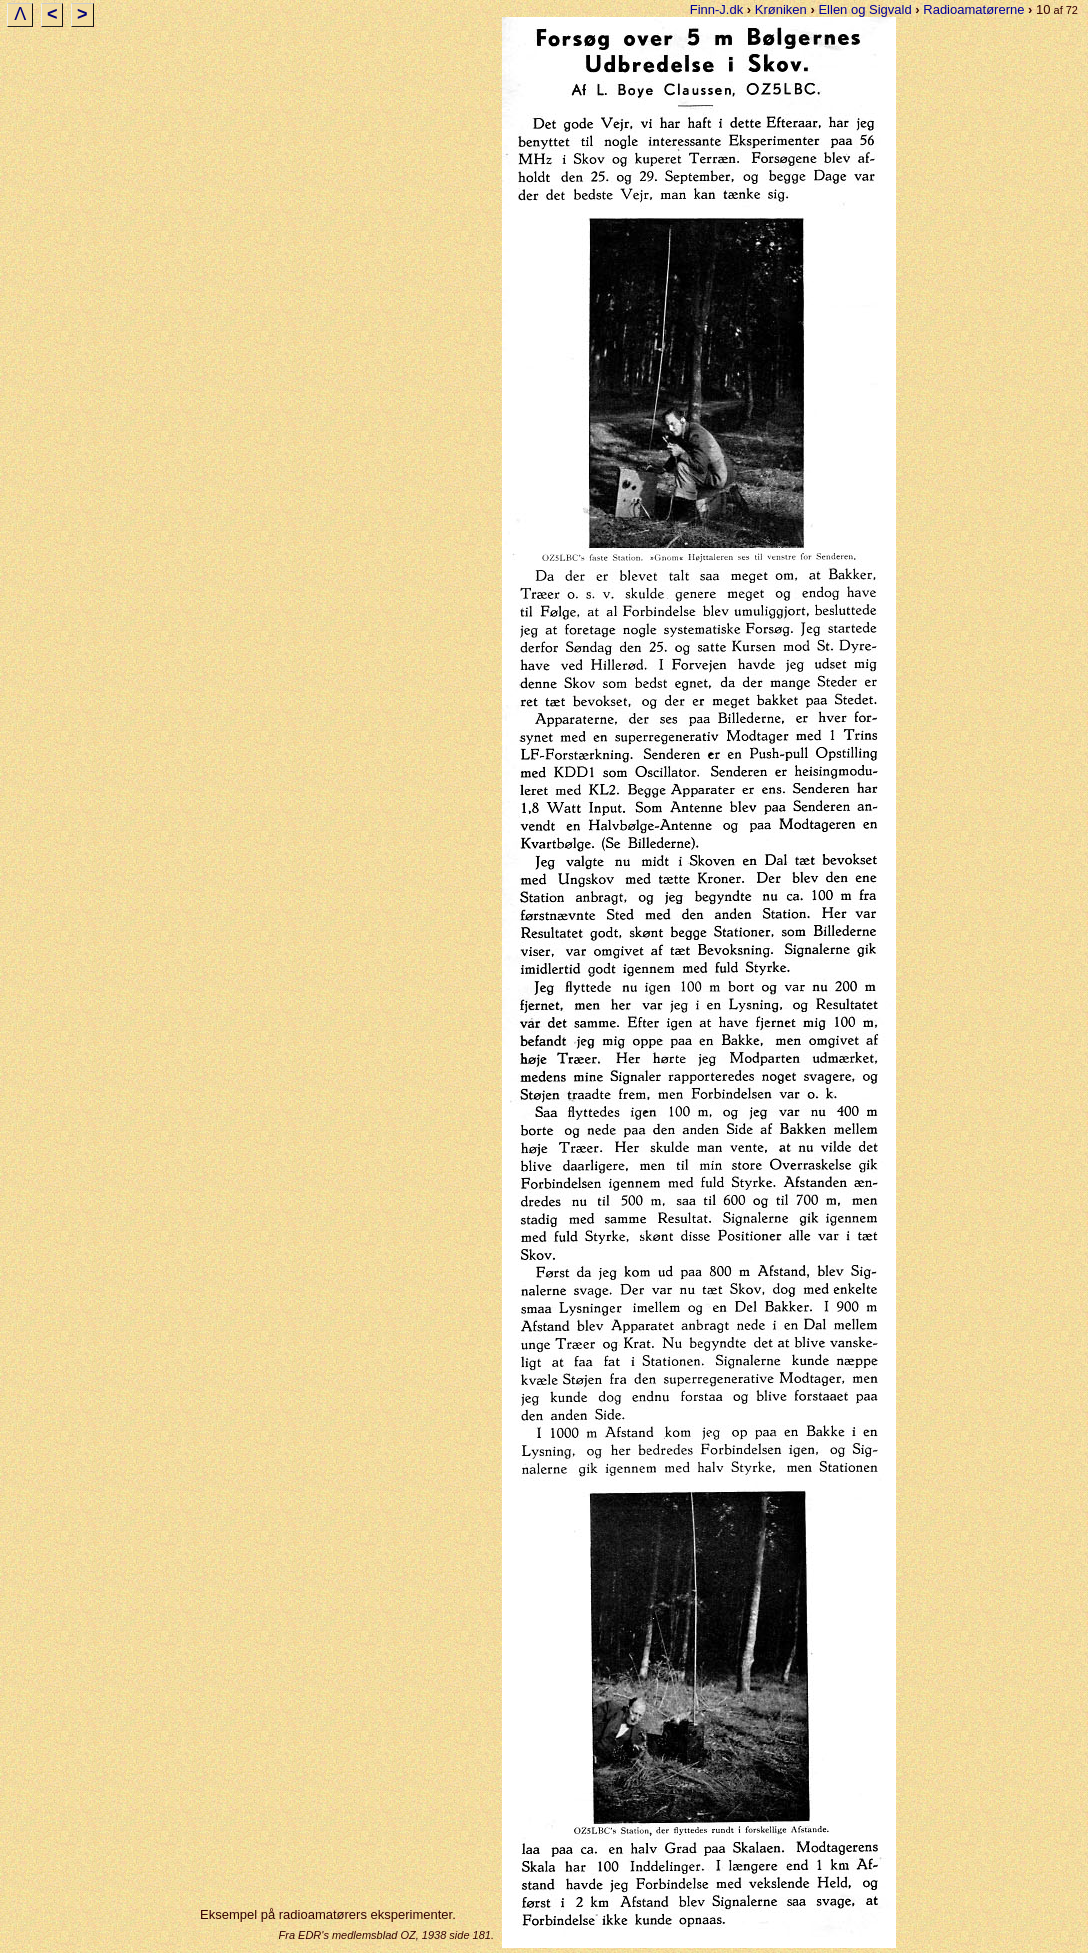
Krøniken (781, 9)
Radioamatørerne (973, 9)
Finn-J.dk (716, 9)
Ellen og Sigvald (864, 9)
